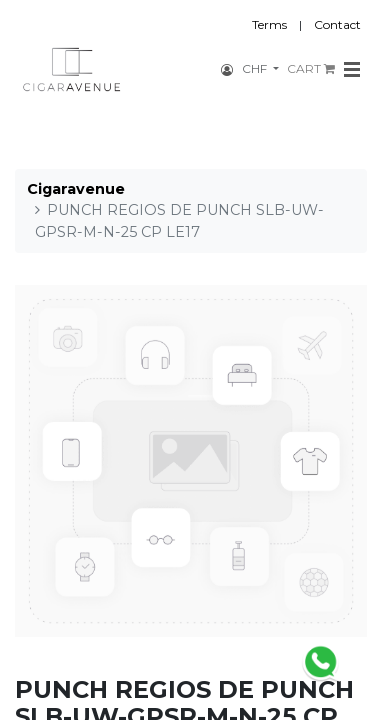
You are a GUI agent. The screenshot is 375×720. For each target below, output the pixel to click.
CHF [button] (256, 68)
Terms (269, 24)
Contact (337, 24)
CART (311, 68)
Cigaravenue (76, 189)
